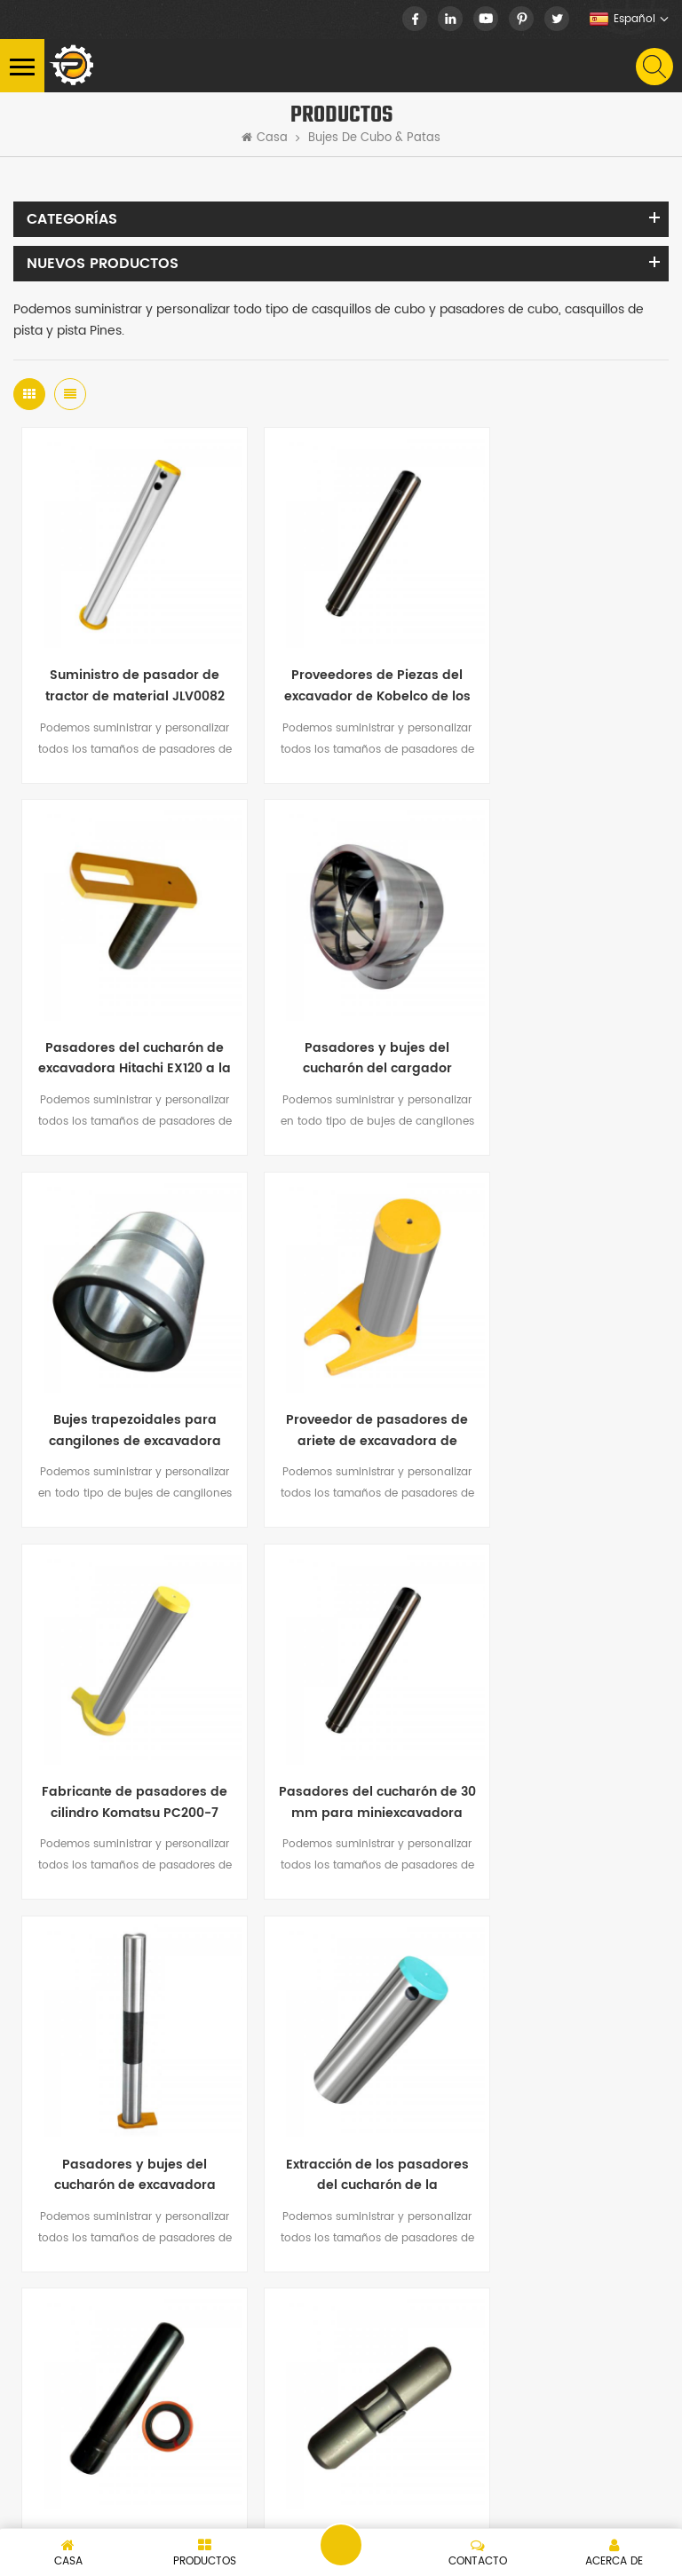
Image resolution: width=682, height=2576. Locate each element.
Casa (265, 138)
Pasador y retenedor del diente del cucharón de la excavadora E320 (559, 1706)
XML (117, 2502)
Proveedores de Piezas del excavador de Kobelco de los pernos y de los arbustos (340, 662)
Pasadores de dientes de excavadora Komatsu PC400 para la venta (340, 1706)
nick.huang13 (119, 2240)
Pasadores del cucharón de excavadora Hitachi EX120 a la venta (559, 662)
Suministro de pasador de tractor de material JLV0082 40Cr (122, 662)
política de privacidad (201, 2502)
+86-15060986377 (146, 2113)
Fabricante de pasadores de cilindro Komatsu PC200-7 (122, 1358)
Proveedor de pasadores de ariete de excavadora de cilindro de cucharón (559, 1010)
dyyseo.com (362, 2502)
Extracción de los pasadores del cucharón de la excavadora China (122, 1706)
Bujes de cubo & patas (374, 138)
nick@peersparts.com (208, 2180)
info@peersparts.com (208, 2210)
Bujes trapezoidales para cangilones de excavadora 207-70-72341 (341, 1010)
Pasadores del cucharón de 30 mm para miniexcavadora (341, 1358)
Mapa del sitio (53, 2502)
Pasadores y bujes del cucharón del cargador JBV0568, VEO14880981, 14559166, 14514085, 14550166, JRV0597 (122, 1010)
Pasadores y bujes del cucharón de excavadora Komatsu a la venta (559, 1358)
